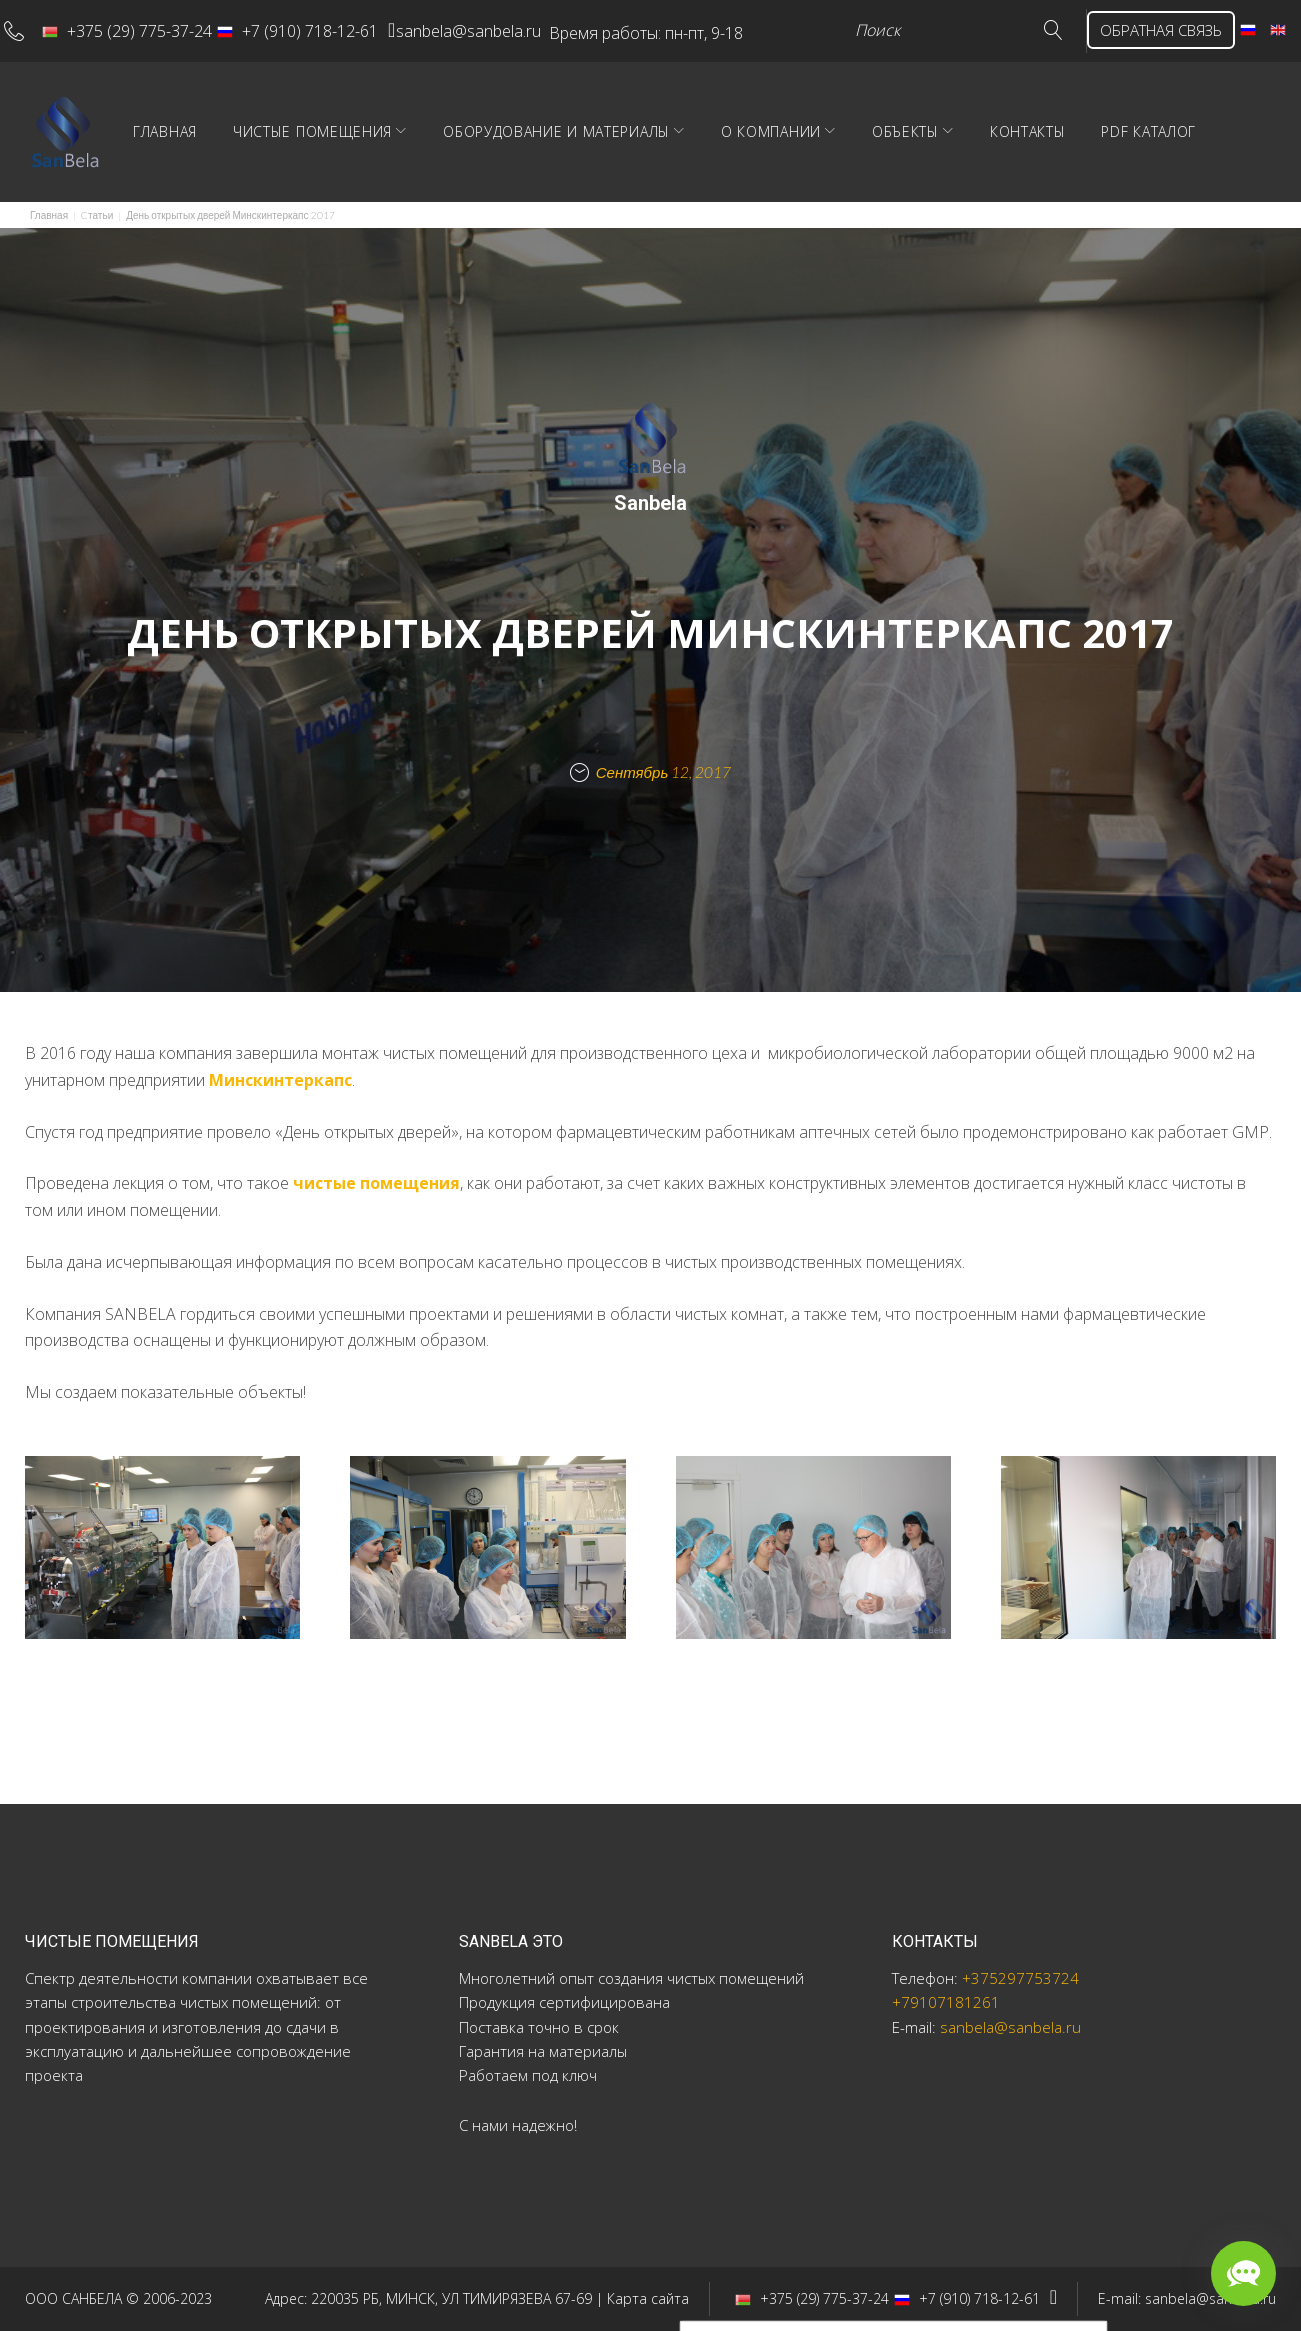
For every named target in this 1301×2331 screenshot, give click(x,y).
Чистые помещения (392, 165)
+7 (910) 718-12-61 (312, 26)
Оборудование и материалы (636, 165)
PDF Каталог (1228, 165)
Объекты (985, 165)
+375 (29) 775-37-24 (142, 26)
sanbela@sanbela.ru (506, 26)
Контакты (1108, 165)
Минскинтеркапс (280, 1114)
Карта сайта (648, 2298)
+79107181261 (946, 2002)
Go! (220, 66)
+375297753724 (1020, 1978)
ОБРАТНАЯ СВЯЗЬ (341, 66)
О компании (851, 165)
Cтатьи (97, 249)
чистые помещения (376, 1218)
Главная (245, 165)
